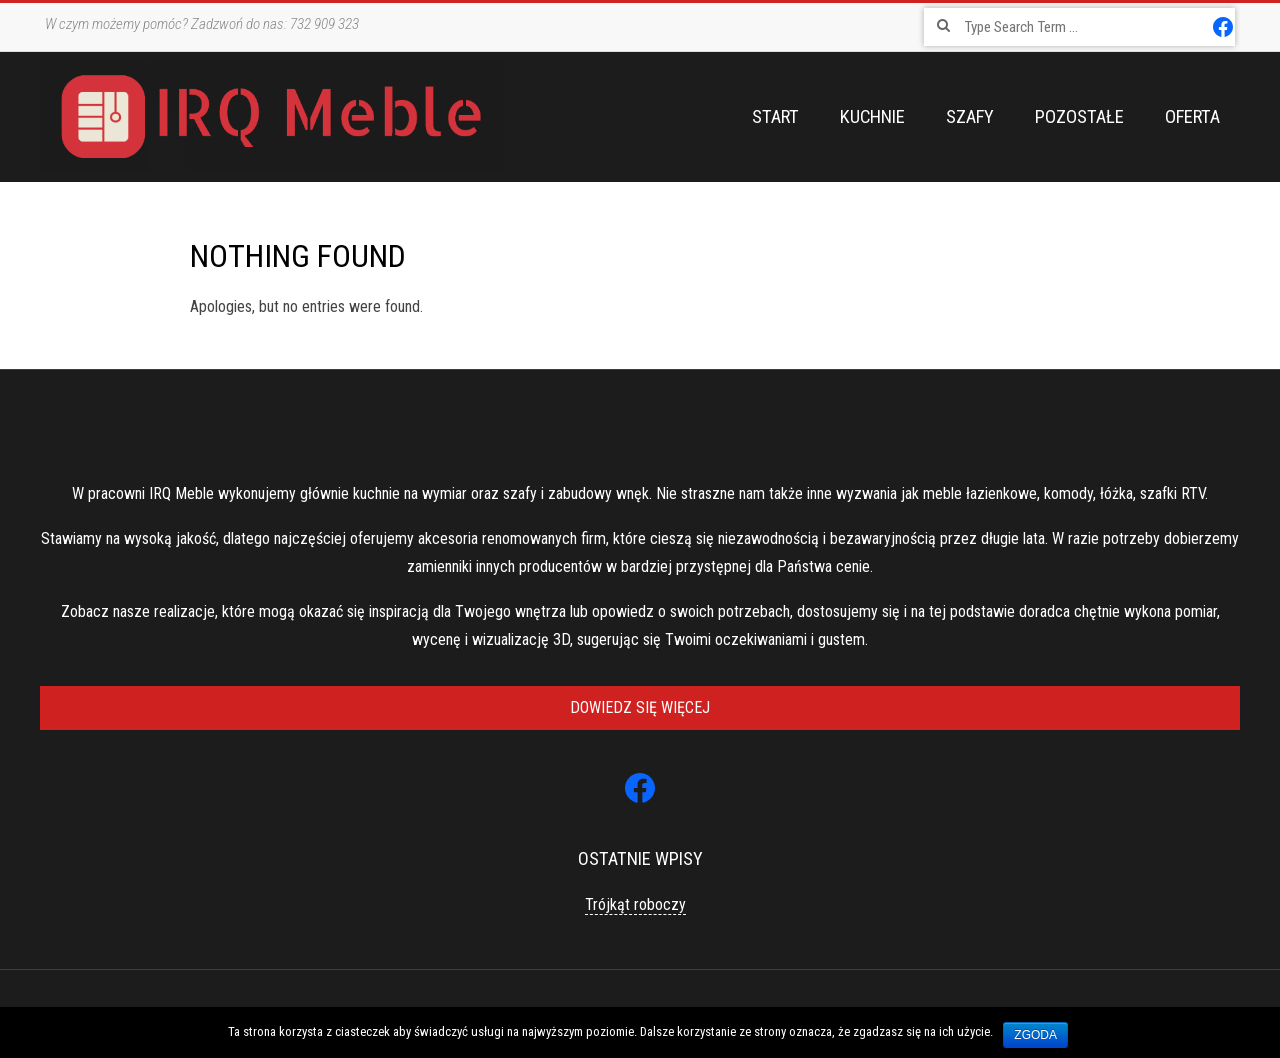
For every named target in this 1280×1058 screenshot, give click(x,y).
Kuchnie (872, 117)
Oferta (1192, 117)
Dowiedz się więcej (640, 707)
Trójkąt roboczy (635, 904)
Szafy (970, 117)
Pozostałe (1079, 117)
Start (775, 117)
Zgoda (1035, 1035)
